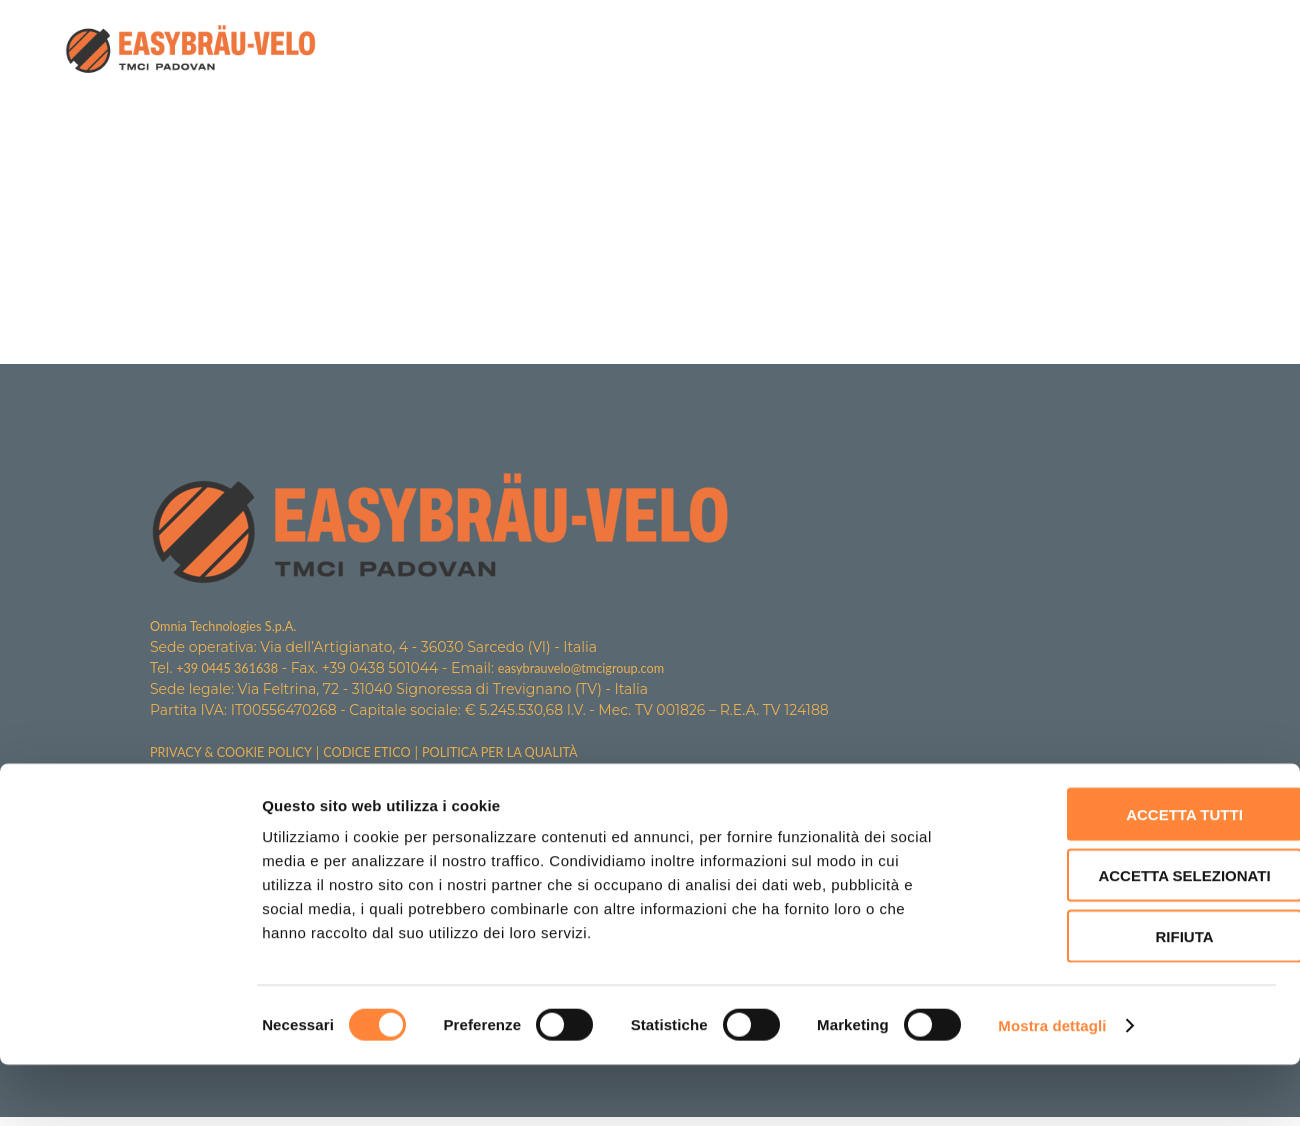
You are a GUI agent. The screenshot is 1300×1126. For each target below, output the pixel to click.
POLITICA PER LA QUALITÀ (534, 754)
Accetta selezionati (1133, 936)
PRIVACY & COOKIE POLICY (239, 754)
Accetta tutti (1133, 875)
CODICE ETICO (388, 754)
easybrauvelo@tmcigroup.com (601, 669)
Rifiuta (1133, 997)
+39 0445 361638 (232, 669)
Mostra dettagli (1052, 1086)
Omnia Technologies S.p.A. (231, 626)
